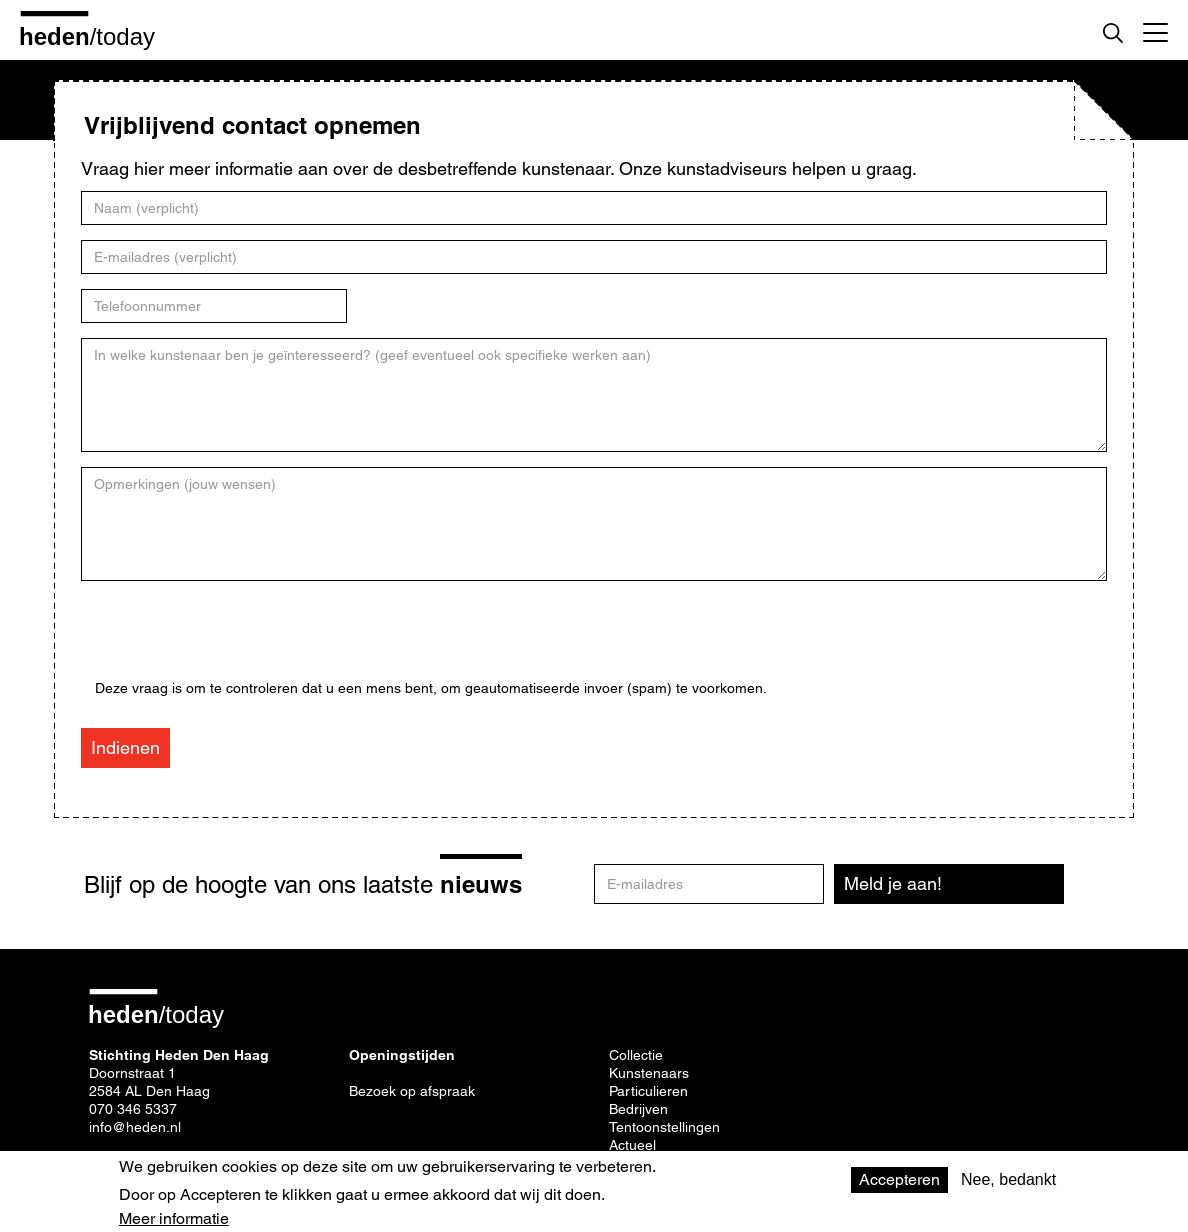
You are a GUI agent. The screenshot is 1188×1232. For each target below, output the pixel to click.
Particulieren (648, 1091)
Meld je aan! (893, 883)
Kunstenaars (649, 1073)
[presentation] (247, 641)
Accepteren (899, 1179)
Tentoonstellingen (664, 1127)
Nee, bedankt (1008, 1179)
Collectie (636, 1055)
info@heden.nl (135, 1127)
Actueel (632, 1145)
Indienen (125, 747)
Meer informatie (174, 1219)
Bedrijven (638, 1109)
